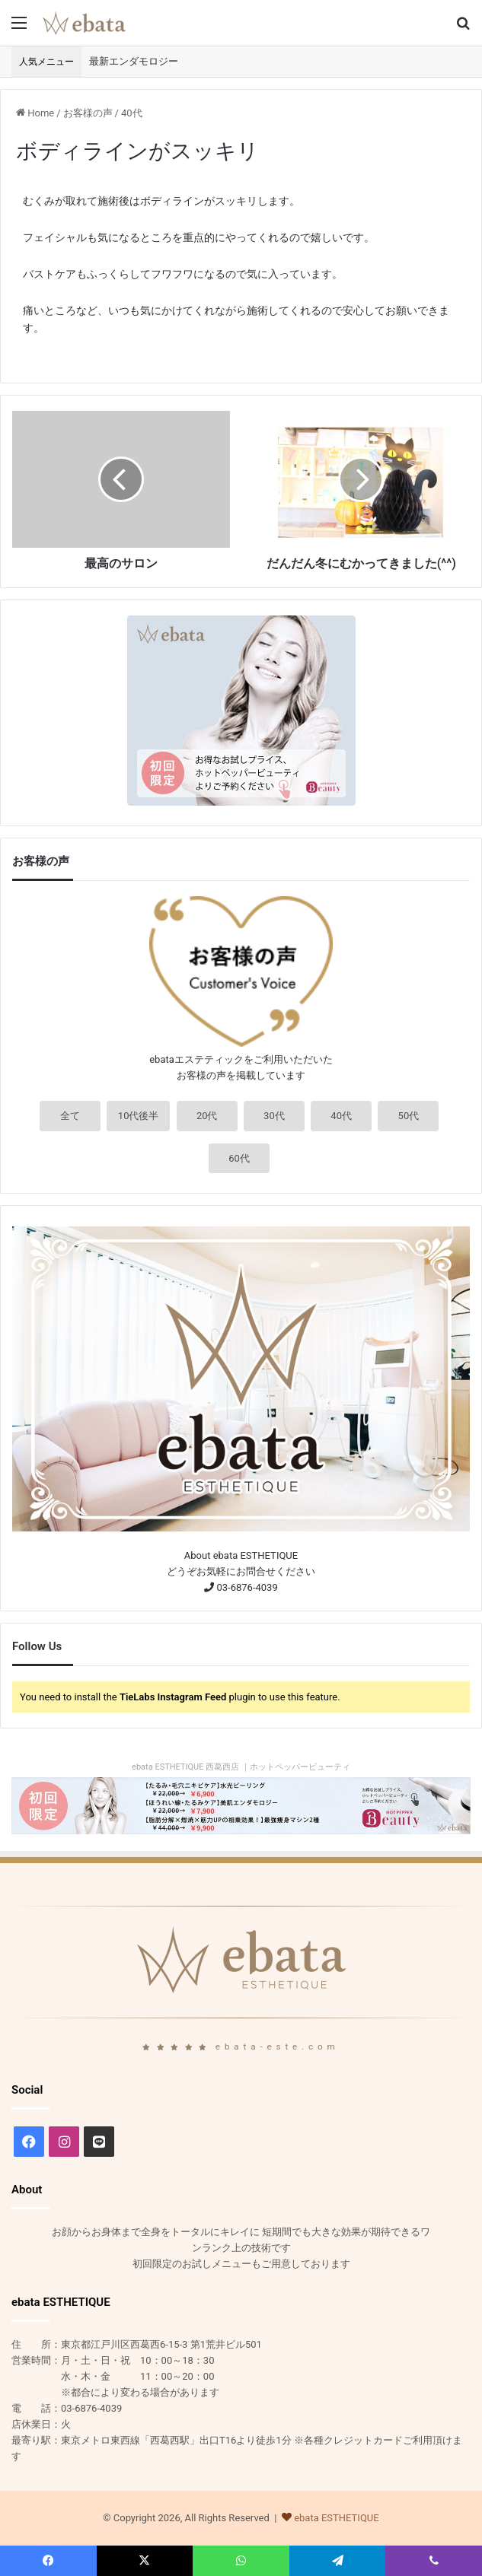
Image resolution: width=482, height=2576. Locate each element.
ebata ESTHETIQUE (336, 2518)
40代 (131, 113)
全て (70, 1115)
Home (35, 113)
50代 (409, 1115)
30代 (274, 1115)
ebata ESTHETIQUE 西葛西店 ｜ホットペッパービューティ (241, 1767)
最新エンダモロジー (133, 61)
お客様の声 (88, 113)
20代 (207, 1115)
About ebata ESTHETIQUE (241, 1555)
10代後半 (138, 1115)
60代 (239, 1158)
